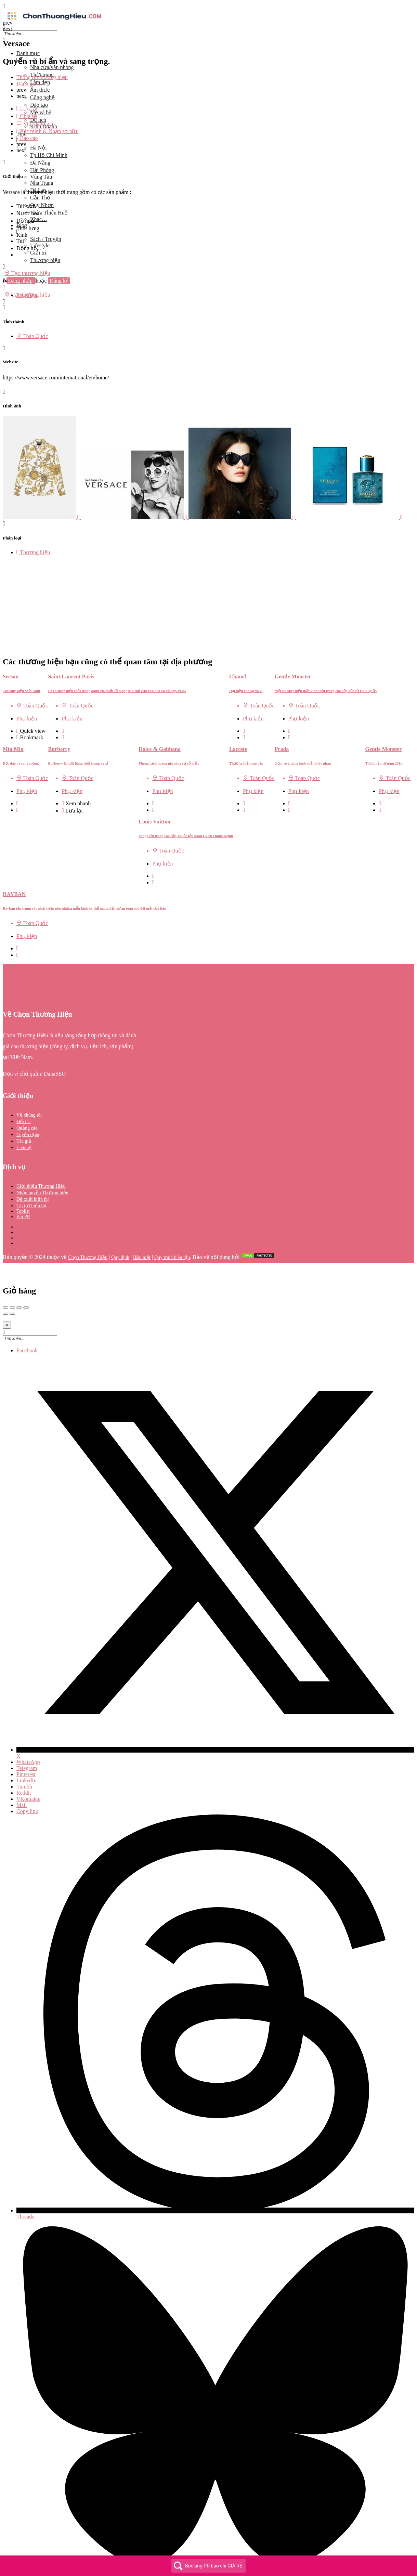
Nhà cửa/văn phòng (52, 67)
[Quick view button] (18, 701)
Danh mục (28, 53)
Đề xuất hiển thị (32, 1169)
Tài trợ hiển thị (31, 1175)
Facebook (27, 1320)
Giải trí (38, 253)
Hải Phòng (42, 170)
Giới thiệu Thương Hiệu (40, 1156)
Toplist (23, 1181)
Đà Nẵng (40, 163)
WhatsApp (28, 1732)
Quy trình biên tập (172, 1227)
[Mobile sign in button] (4, 287)
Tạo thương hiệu (27, 273)
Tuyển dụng (28, 1104)
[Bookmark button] (18, 707)
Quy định (120, 1227)
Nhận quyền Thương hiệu (42, 1162)
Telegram (26, 1738)
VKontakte (28, 1769)
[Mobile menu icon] (208, 6)
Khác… (38, 219)
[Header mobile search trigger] (4, 301)
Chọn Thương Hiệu (87, 1227)
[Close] (7, 1295)
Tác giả (23, 1111)
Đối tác (23, 1091)
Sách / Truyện (45, 239)
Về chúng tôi (29, 1085)
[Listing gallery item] (42, 517)
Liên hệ (23, 1117)
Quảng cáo (27, 1098)
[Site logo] (54, 21)
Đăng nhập (21, 281)
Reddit (23, 1763)
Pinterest (26, 1744)
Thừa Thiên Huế (48, 213)
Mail (21, 1775)
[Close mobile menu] (4, 40)
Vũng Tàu (41, 177)
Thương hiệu (45, 260)
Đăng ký (59, 281)
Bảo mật (142, 1227)
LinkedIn (26, 1750)
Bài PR (23, 1186)
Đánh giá (28, 84)
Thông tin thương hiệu (42, 77)
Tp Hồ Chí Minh (48, 155)
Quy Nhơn (42, 205)
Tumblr (24, 1756)
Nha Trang (41, 183)
